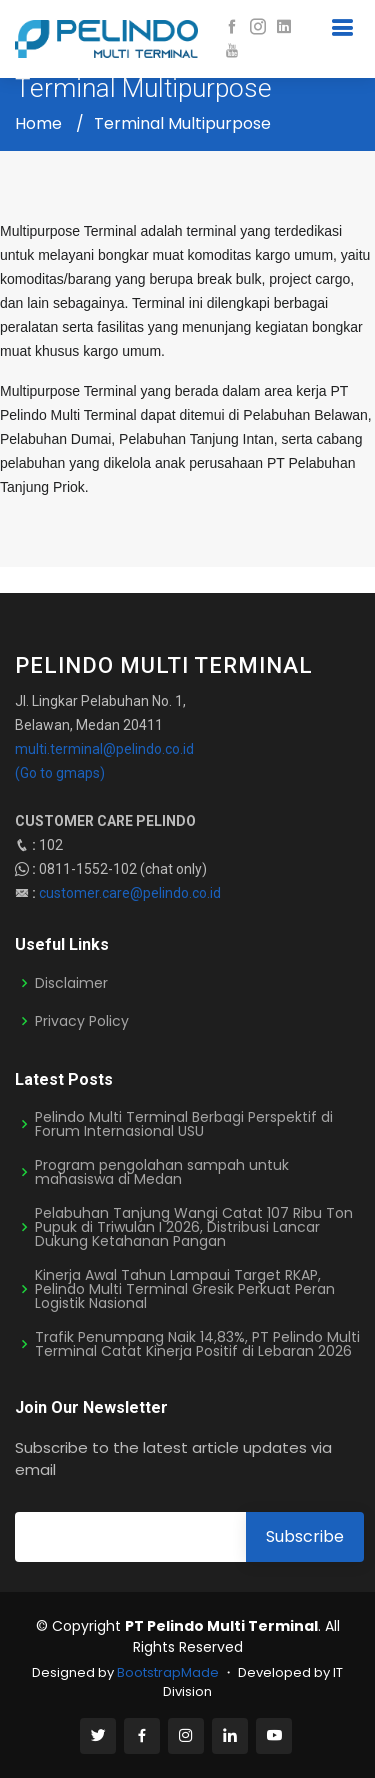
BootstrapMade (168, 1672)
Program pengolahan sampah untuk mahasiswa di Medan (162, 1172)
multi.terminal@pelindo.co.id (104, 749)
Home (38, 123)
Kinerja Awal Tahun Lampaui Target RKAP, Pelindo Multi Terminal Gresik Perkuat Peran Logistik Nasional (185, 1289)
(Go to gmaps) (60, 773)
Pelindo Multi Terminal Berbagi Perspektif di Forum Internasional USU (184, 1124)
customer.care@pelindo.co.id (130, 893)
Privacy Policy (82, 1021)
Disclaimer (71, 983)
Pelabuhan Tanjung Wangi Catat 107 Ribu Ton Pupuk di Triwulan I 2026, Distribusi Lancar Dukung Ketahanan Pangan (194, 1227)
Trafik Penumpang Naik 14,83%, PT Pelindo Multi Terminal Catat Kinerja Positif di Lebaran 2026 (197, 1344)
